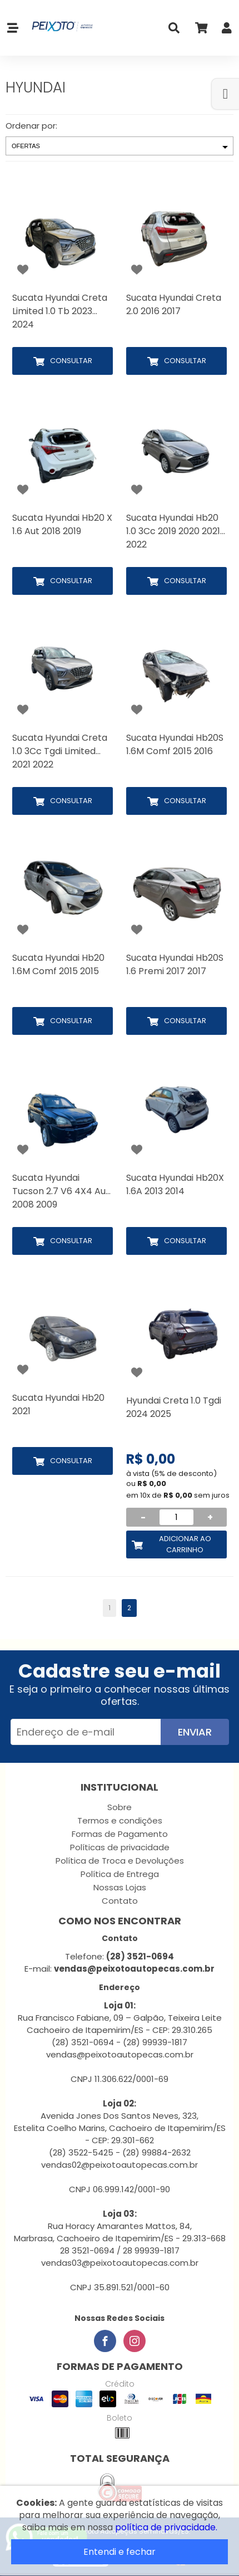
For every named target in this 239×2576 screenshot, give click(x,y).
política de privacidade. (166, 2527)
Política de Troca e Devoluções (120, 1860)
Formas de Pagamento (120, 1834)
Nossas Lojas (119, 1887)
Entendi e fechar (119, 2551)
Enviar (195, 1732)
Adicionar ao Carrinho (185, 1544)
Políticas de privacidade (120, 1847)
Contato (120, 1901)
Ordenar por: (31, 125)
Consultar (71, 360)
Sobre (119, 1807)
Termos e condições (119, 1820)
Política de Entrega (120, 1874)
